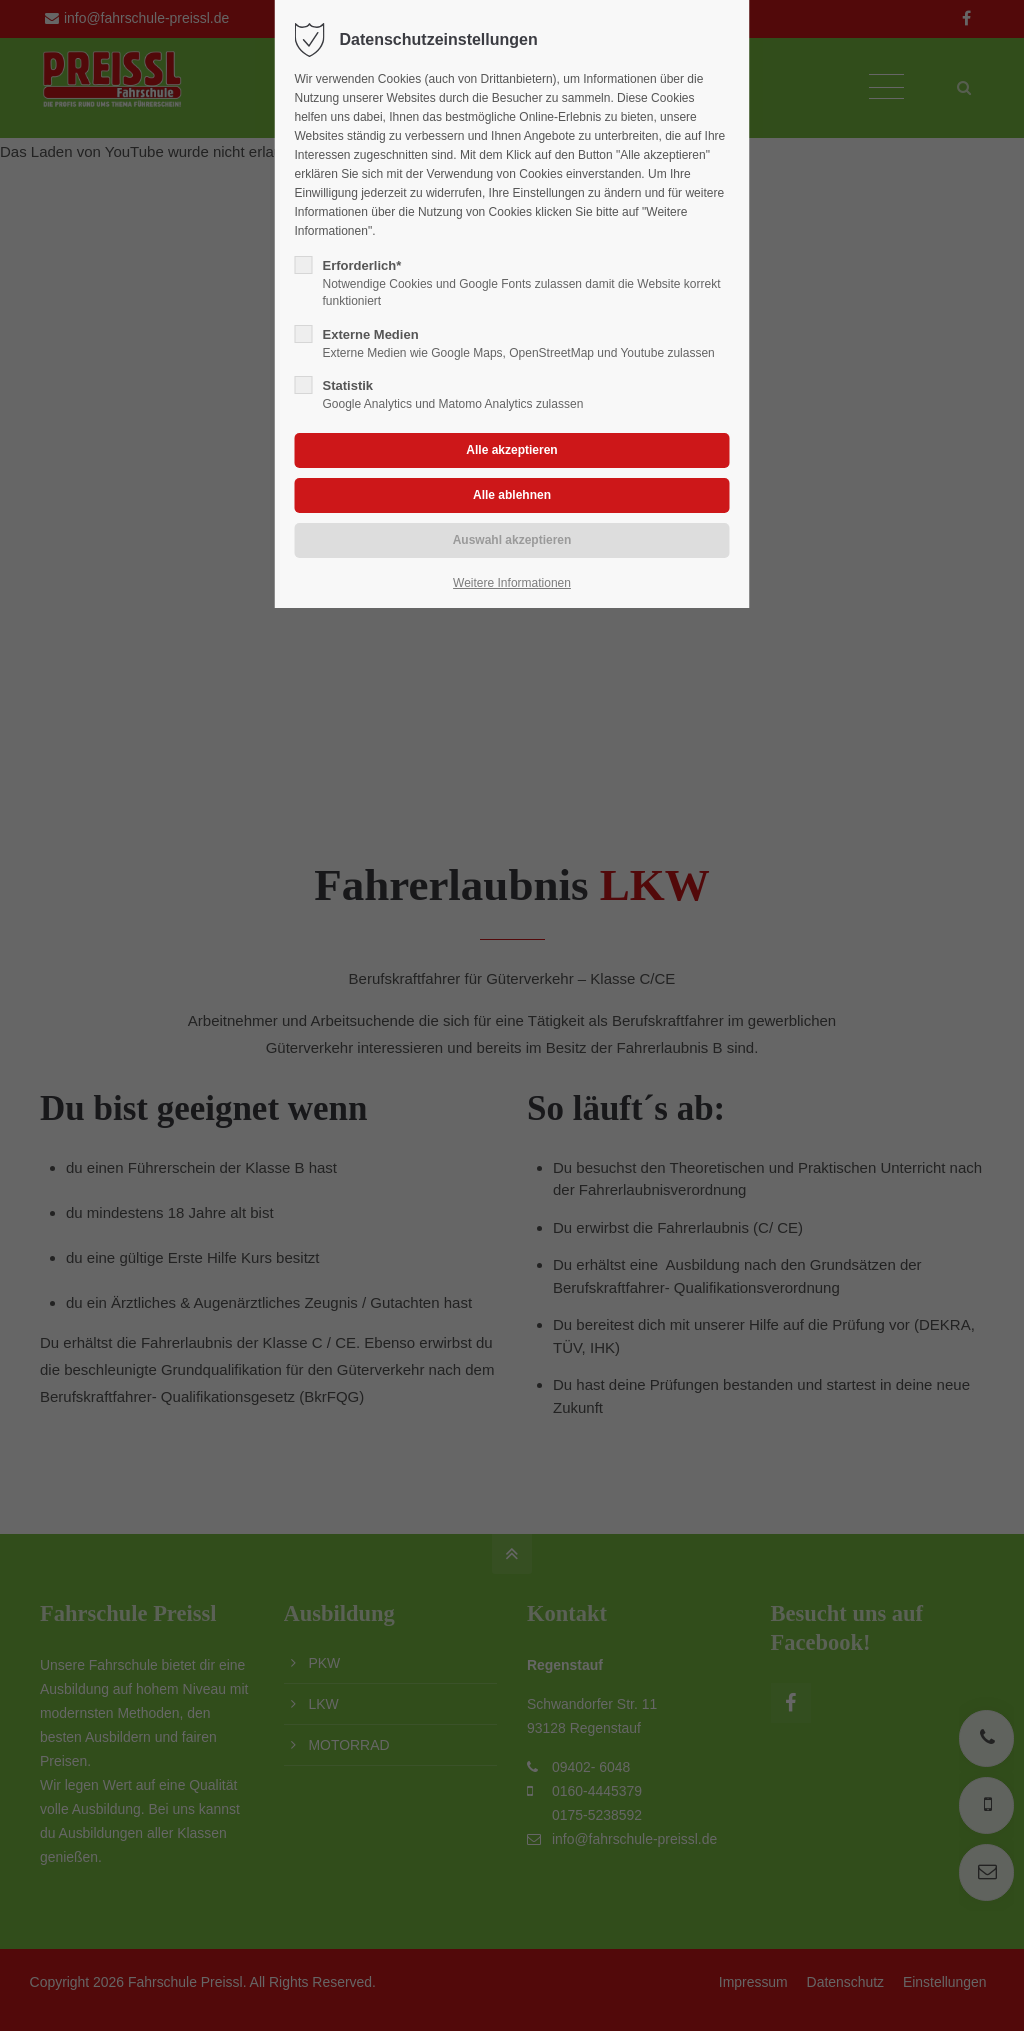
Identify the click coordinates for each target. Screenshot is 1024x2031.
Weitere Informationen (512, 583)
